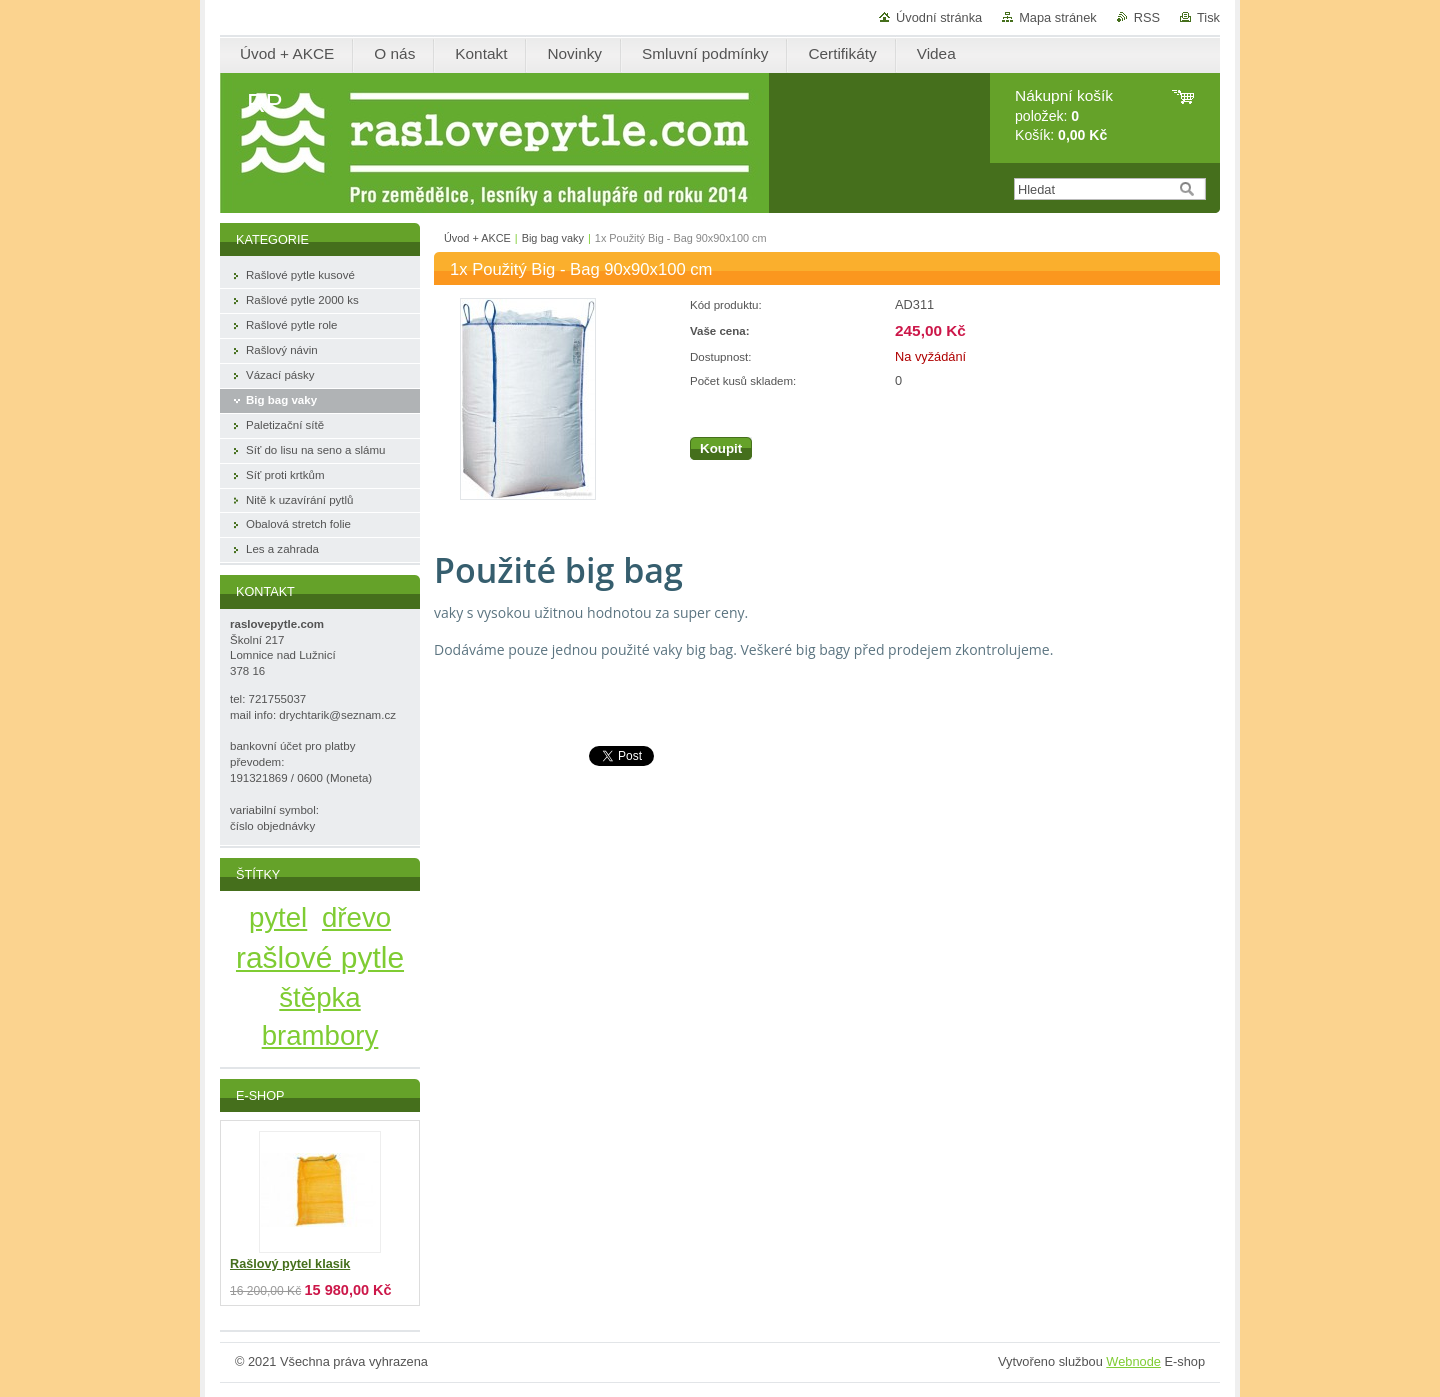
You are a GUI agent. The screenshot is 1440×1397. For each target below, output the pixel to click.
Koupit (721, 448)
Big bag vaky (553, 238)
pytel (278, 917)
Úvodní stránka (939, 17)
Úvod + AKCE (477, 238)
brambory (320, 1035)
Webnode (1133, 1361)
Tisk (1208, 17)
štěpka (319, 997)
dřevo (356, 917)
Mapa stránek (1058, 17)
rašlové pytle (320, 957)
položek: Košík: (1064, 115)
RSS (1147, 17)
